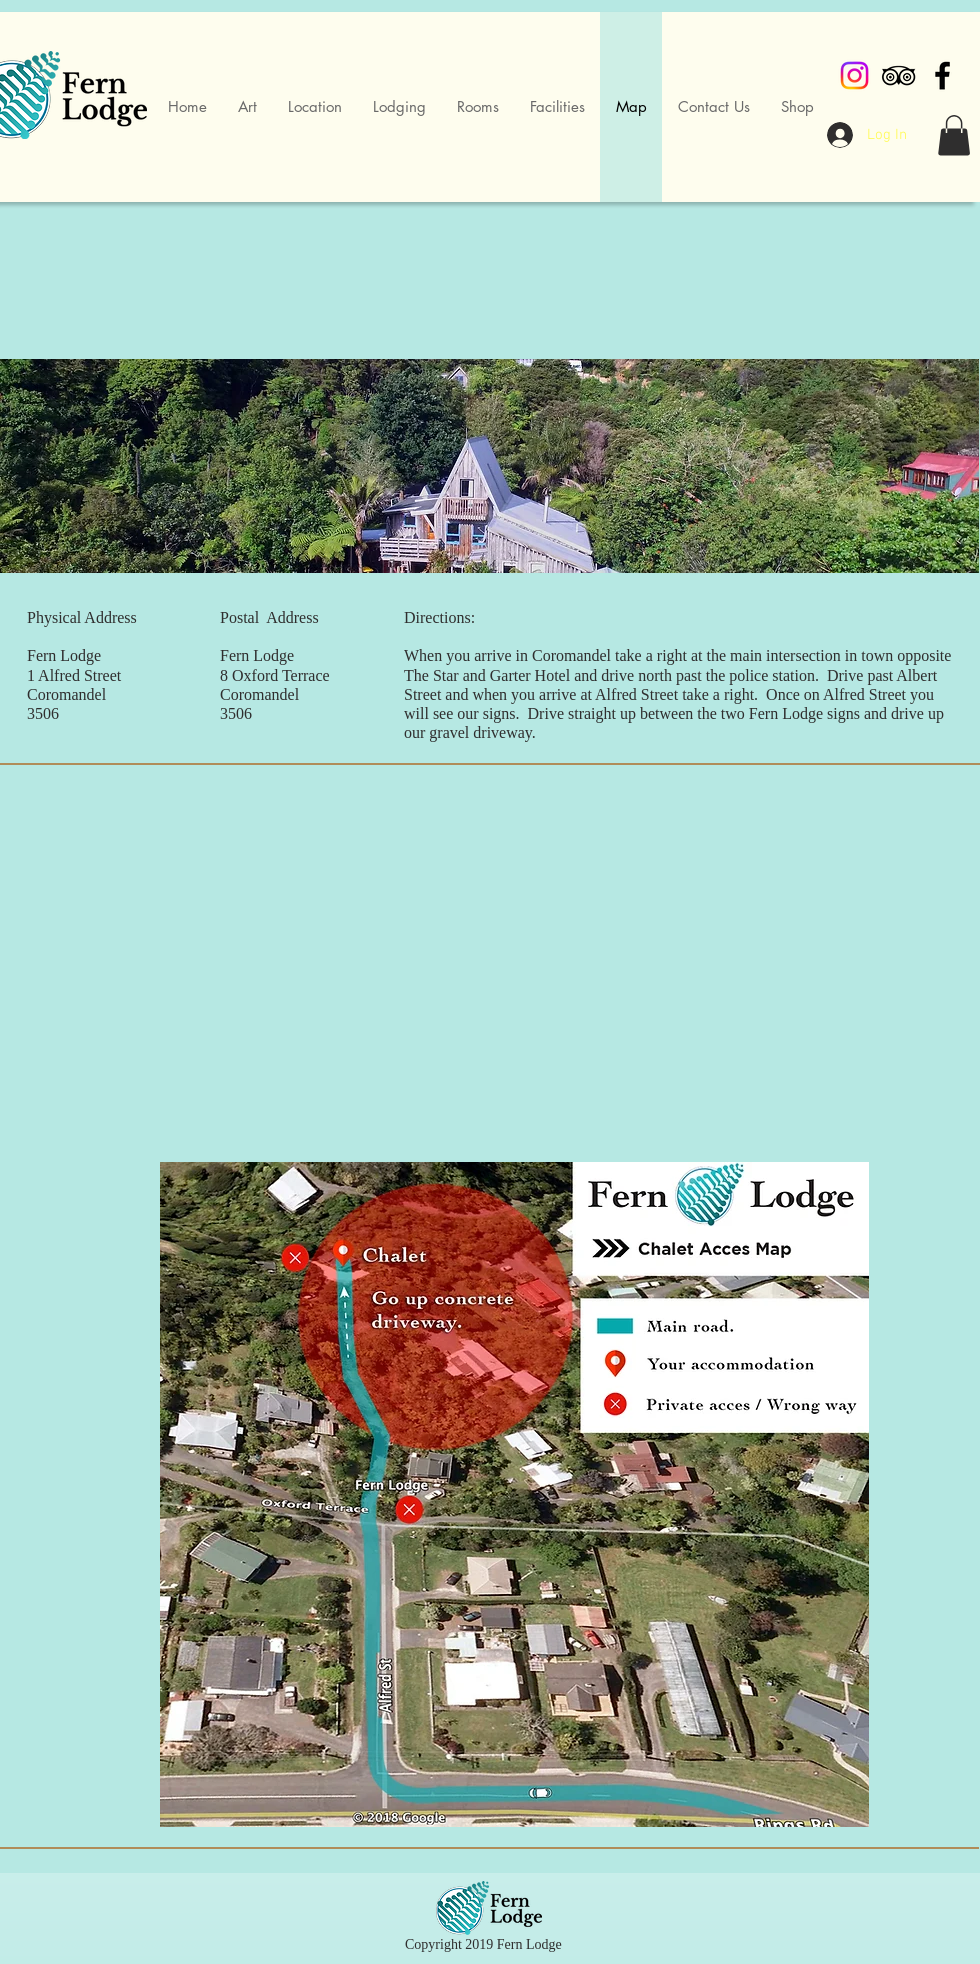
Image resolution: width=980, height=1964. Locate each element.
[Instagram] (854, 75)
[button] (954, 135)
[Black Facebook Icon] (942, 75)
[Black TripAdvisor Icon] (898, 75)
